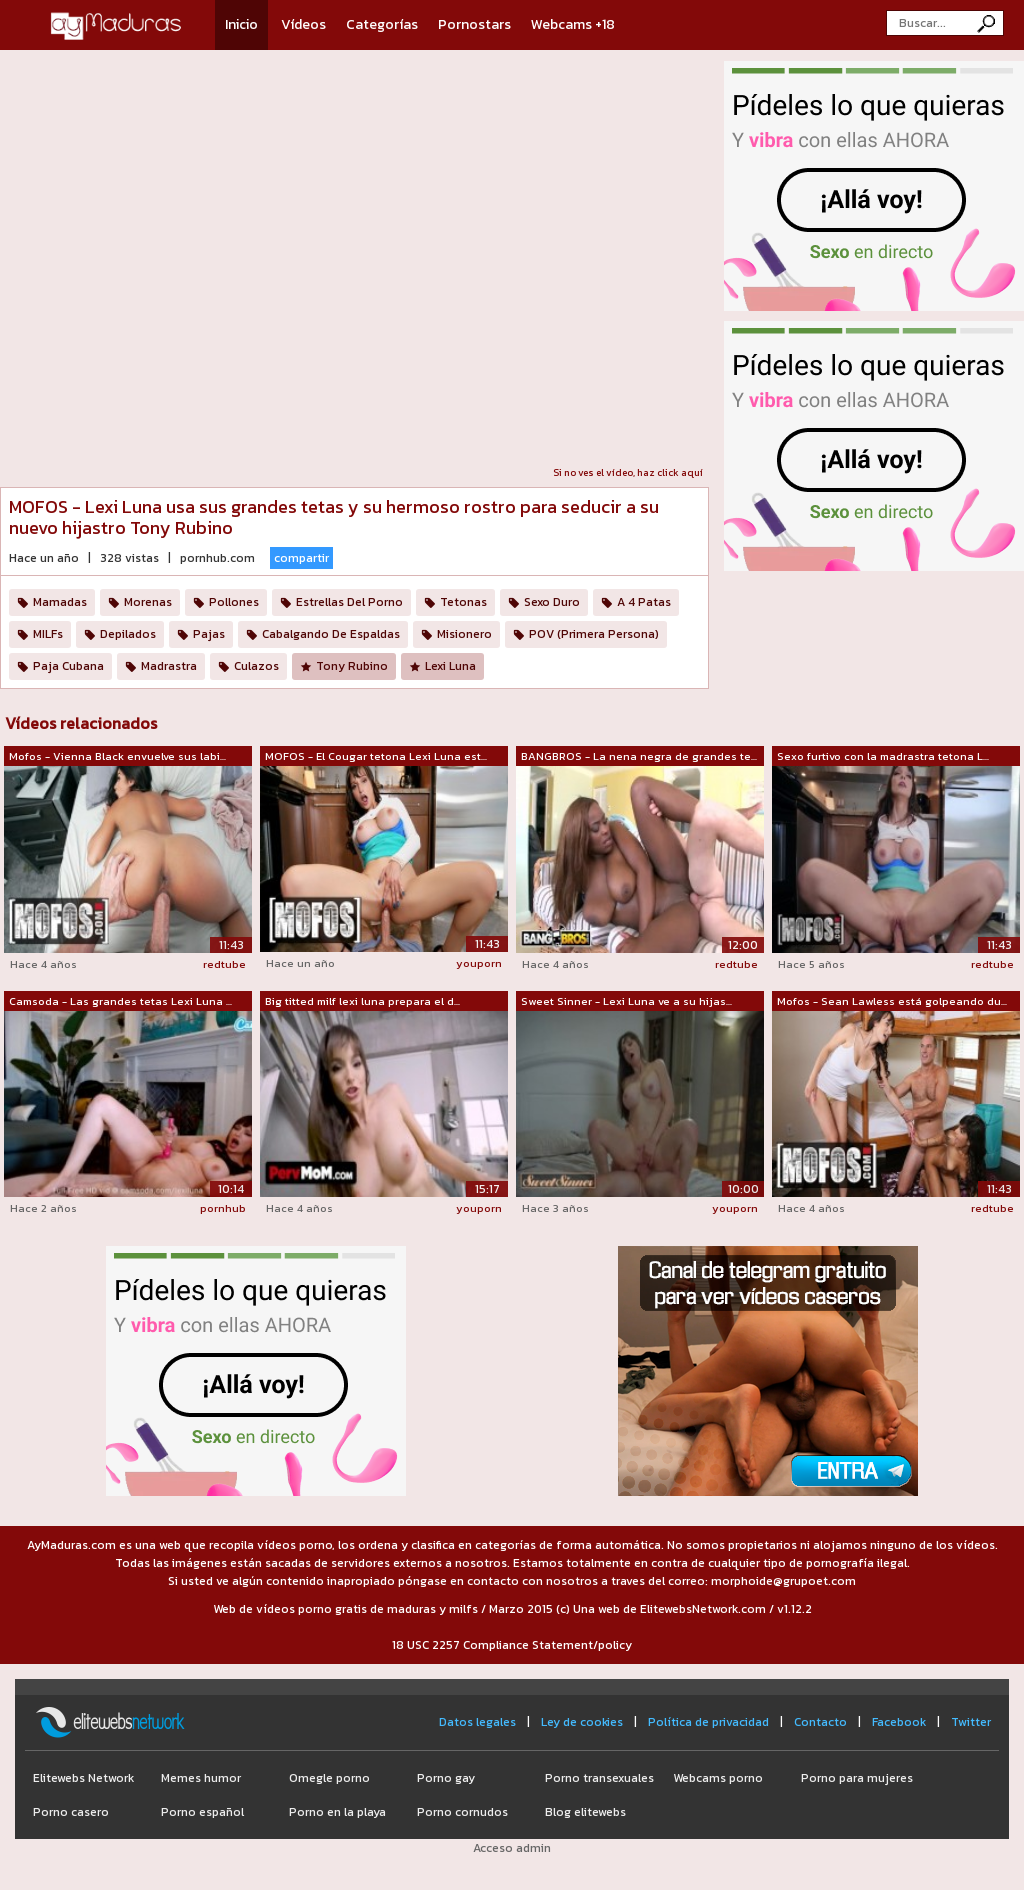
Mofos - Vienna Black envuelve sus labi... (117, 756)
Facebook (899, 1722)
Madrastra (169, 666)
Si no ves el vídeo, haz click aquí (628, 472)
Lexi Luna (450, 666)
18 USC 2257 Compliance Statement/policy (512, 1645)
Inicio (241, 24)
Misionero (464, 634)
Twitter (971, 1722)
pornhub (223, 1208)
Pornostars (474, 24)
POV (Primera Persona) (594, 634)
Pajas (209, 634)
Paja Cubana (68, 666)
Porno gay (446, 1778)
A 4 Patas (644, 602)
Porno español (202, 1812)
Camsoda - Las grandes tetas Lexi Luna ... (120, 1001)
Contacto (820, 1722)
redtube (224, 964)
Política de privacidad (708, 1722)
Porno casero (71, 1812)
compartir (301, 558)
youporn (479, 963)
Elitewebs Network (83, 1778)
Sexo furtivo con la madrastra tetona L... (883, 756)
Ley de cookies (582, 1722)
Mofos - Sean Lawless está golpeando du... (892, 1001)
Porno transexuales (599, 1778)
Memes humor (201, 1778)
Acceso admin (512, 1848)
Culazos (256, 666)
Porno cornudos (462, 1812)
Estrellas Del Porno (349, 602)
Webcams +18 (573, 24)
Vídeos (303, 24)
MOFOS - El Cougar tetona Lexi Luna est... (376, 756)
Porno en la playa (337, 1812)
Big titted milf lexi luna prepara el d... (362, 1001)
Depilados (128, 634)
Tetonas (463, 602)
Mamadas (60, 602)
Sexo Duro (552, 602)
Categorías (382, 24)
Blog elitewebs (585, 1812)
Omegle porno (329, 1778)
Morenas (148, 602)
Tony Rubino (352, 666)
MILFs (48, 634)
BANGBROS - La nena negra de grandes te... (639, 756)
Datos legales (477, 1722)
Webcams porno (718, 1778)
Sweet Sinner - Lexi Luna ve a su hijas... (626, 1001)
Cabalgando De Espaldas (331, 634)
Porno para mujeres (857, 1778)
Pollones (234, 602)
